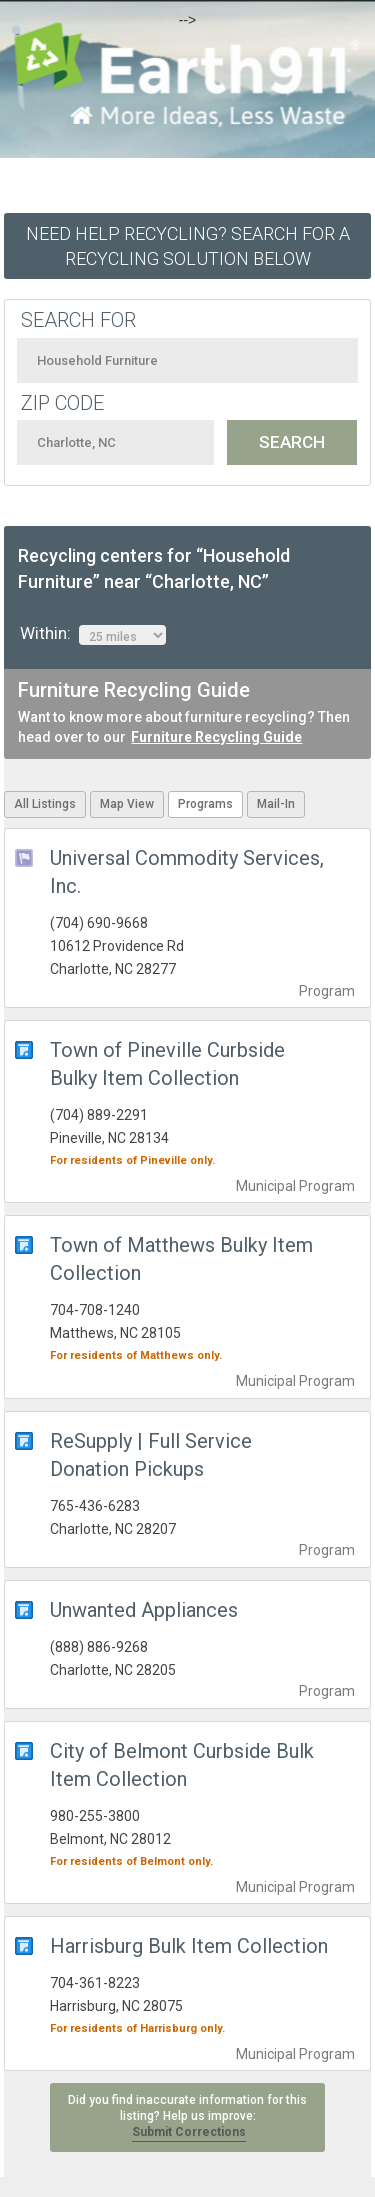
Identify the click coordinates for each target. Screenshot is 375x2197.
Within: (93, 634)
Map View (127, 804)
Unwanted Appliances (144, 1610)
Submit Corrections (189, 2132)
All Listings (45, 804)
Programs (205, 804)
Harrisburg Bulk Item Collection (189, 1946)
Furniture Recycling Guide (216, 737)
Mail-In (276, 804)
